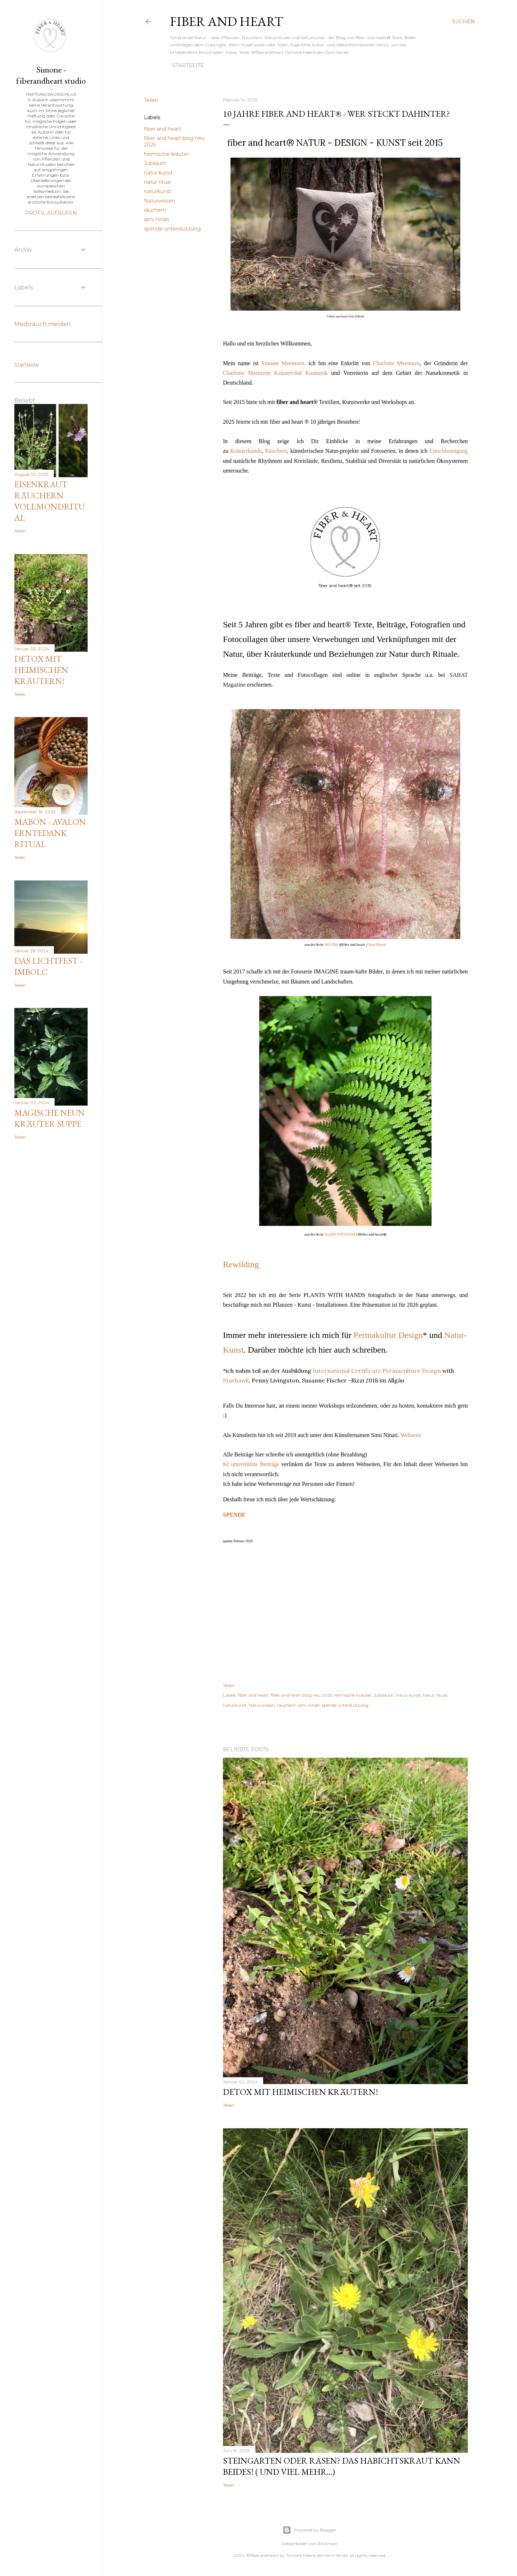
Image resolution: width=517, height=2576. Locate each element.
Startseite (188, 65)
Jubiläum (155, 163)
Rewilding (241, 1264)
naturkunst (157, 191)
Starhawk (236, 1380)
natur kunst (158, 172)
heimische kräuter (166, 154)
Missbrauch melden (42, 324)
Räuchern (276, 451)
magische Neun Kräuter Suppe (49, 1118)
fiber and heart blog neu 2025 (301, 1695)
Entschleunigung (448, 451)
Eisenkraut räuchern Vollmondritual (49, 501)
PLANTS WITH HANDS (341, 1234)
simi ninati (156, 219)
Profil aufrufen (51, 213)
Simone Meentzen (282, 363)
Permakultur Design (388, 1335)
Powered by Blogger (309, 2530)
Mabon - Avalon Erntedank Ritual (50, 833)
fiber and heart (226, 21)
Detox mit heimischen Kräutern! (300, 2091)
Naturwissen (159, 200)
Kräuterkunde (246, 451)
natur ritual (157, 182)
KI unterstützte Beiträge (251, 1464)
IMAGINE (332, 945)
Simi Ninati (377, 945)
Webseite (410, 1435)
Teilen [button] (151, 100)
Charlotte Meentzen (396, 363)
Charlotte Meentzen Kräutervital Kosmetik (275, 373)
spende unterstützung (172, 228)
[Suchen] (463, 21)
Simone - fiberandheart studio (51, 75)
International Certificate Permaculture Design (377, 1370)
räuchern (155, 210)
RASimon (327, 2543)
